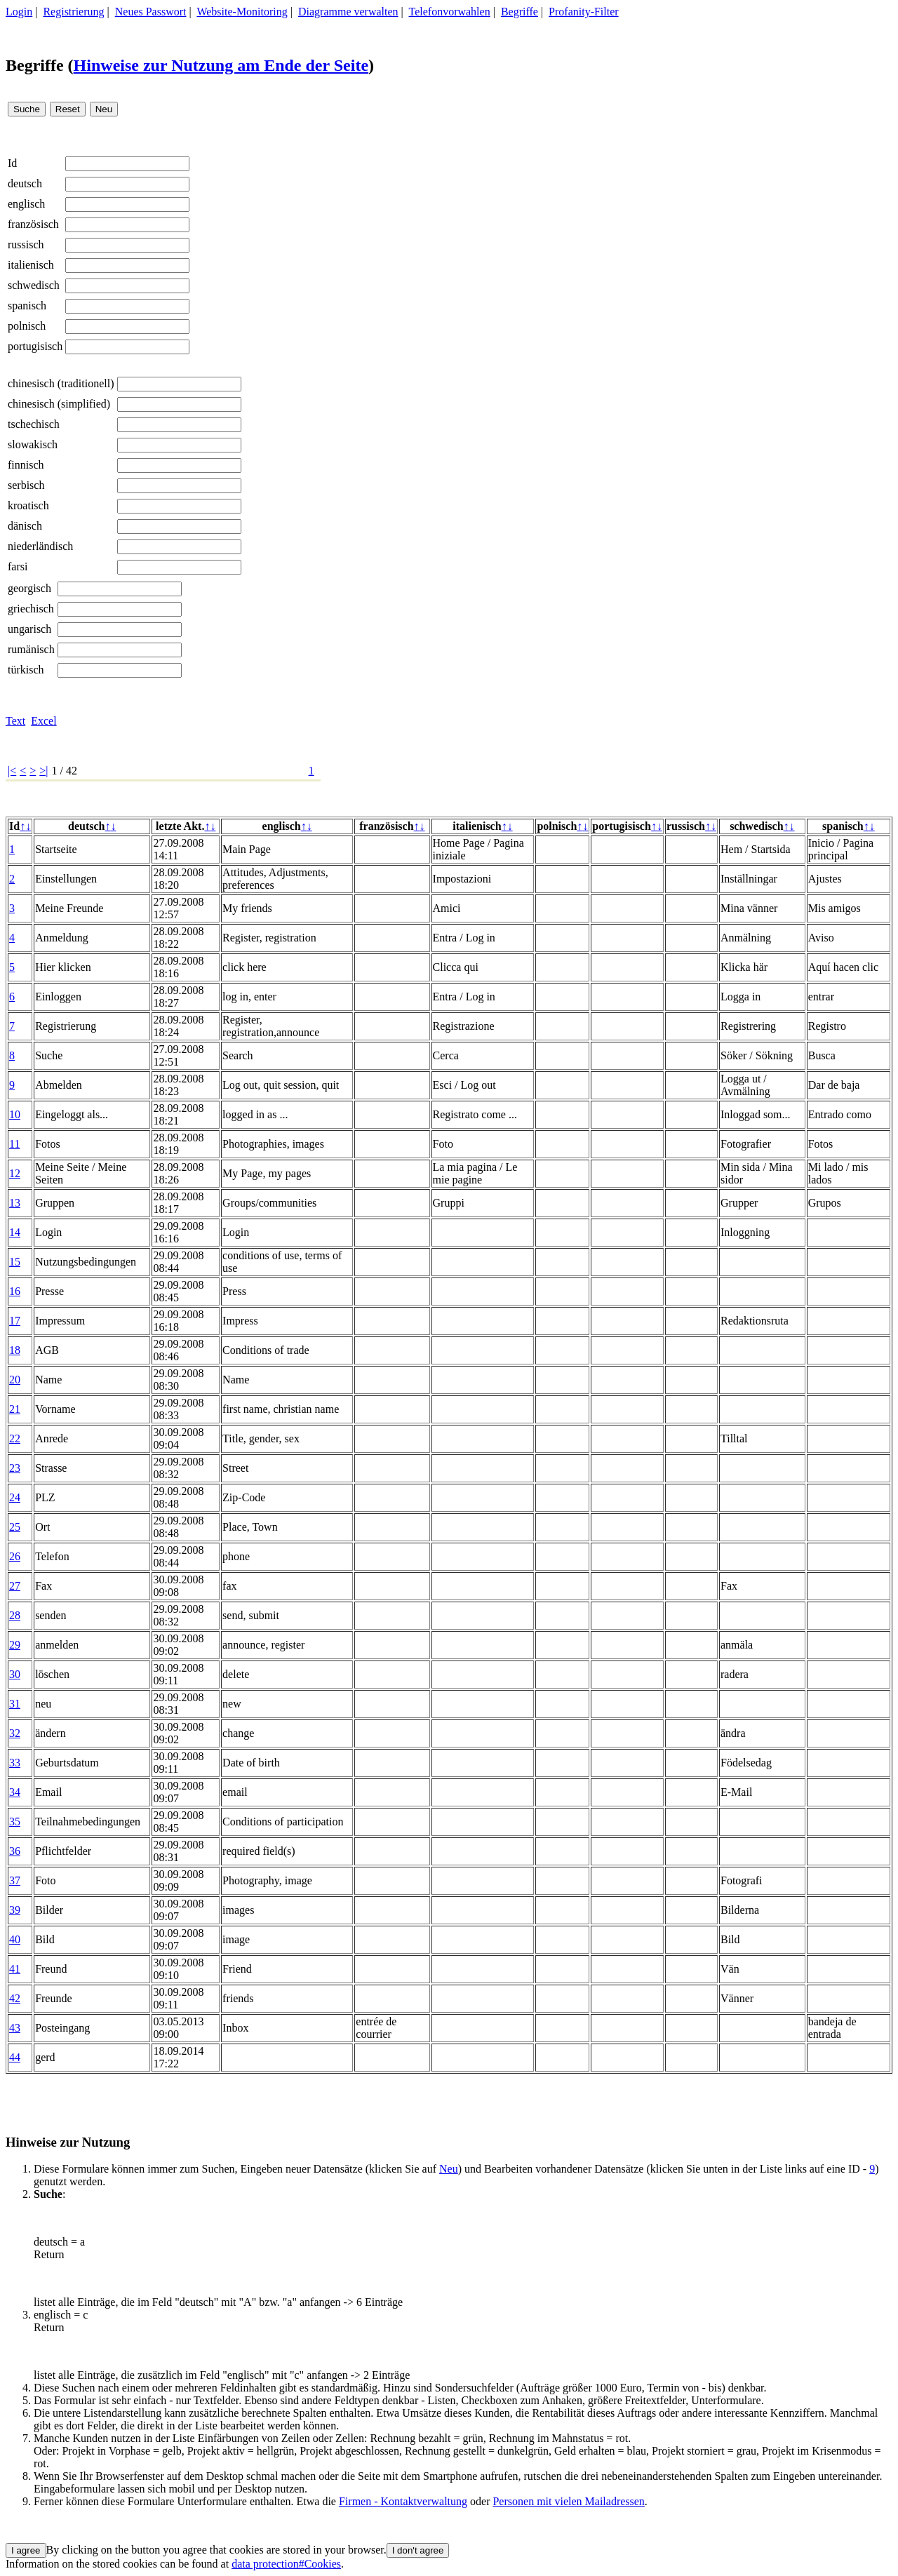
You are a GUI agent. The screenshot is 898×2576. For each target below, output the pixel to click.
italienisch (31, 265)
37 (14, 1880)
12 (14, 1173)
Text (15, 721)
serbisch (26, 485)
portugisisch (35, 346)
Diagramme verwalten (348, 12)
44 (14, 2057)
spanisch (27, 305)
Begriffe (519, 12)
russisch (26, 244)
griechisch (31, 609)
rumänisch (31, 649)
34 (14, 1792)
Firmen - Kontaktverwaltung (403, 2501)
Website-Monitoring (241, 12)
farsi (17, 566)
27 (14, 1586)
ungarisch (29, 629)
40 (14, 1939)
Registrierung (73, 12)
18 (14, 1350)
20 (14, 1380)
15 (14, 1262)
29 (14, 1645)
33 (14, 1763)
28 (14, 1615)
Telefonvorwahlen (449, 12)
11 (14, 1144)
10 (14, 1114)
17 (14, 1321)
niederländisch (40, 546)
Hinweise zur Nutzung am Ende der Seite (221, 65)
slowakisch (33, 444)
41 (14, 1969)
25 (14, 1527)
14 (14, 1232)
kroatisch (28, 505)
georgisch (29, 588)
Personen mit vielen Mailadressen (568, 2501)
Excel (43, 721)
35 (14, 1821)
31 (14, 1704)
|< (12, 771)
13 (14, 1203)
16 (14, 1291)
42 (14, 1998)
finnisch (26, 465)
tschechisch (34, 424)
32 (14, 1733)
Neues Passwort (151, 12)
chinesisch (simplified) (59, 404)
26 (14, 1556)
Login (19, 12)
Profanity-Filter (584, 12)
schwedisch (34, 285)
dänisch (25, 526)
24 (14, 1497)
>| (43, 771)
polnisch (27, 326)
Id (12, 163)
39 (14, 1910)
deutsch (25, 183)
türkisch (26, 670)
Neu (448, 2169)
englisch (26, 204)
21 (14, 1409)
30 (14, 1674)
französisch (33, 224)
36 (14, 1851)
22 (14, 1438)
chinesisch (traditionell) (61, 383)
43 (14, 2028)
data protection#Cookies (286, 2564)
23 (14, 1468)
